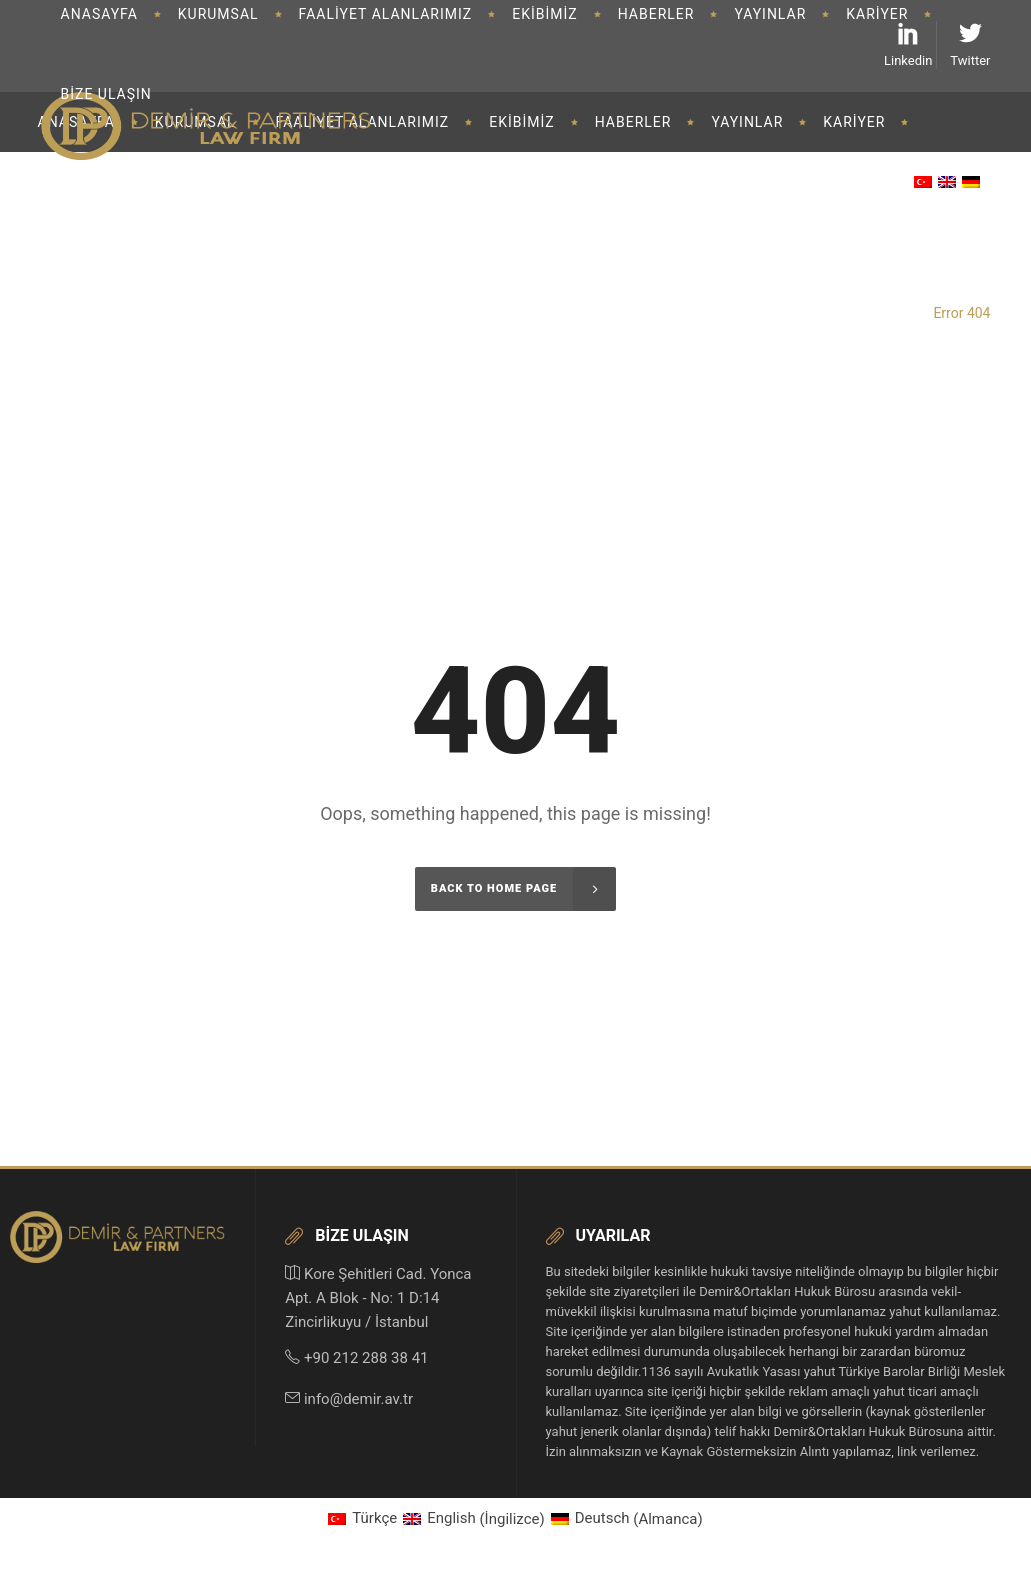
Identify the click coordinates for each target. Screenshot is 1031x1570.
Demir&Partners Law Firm (839, 313)
